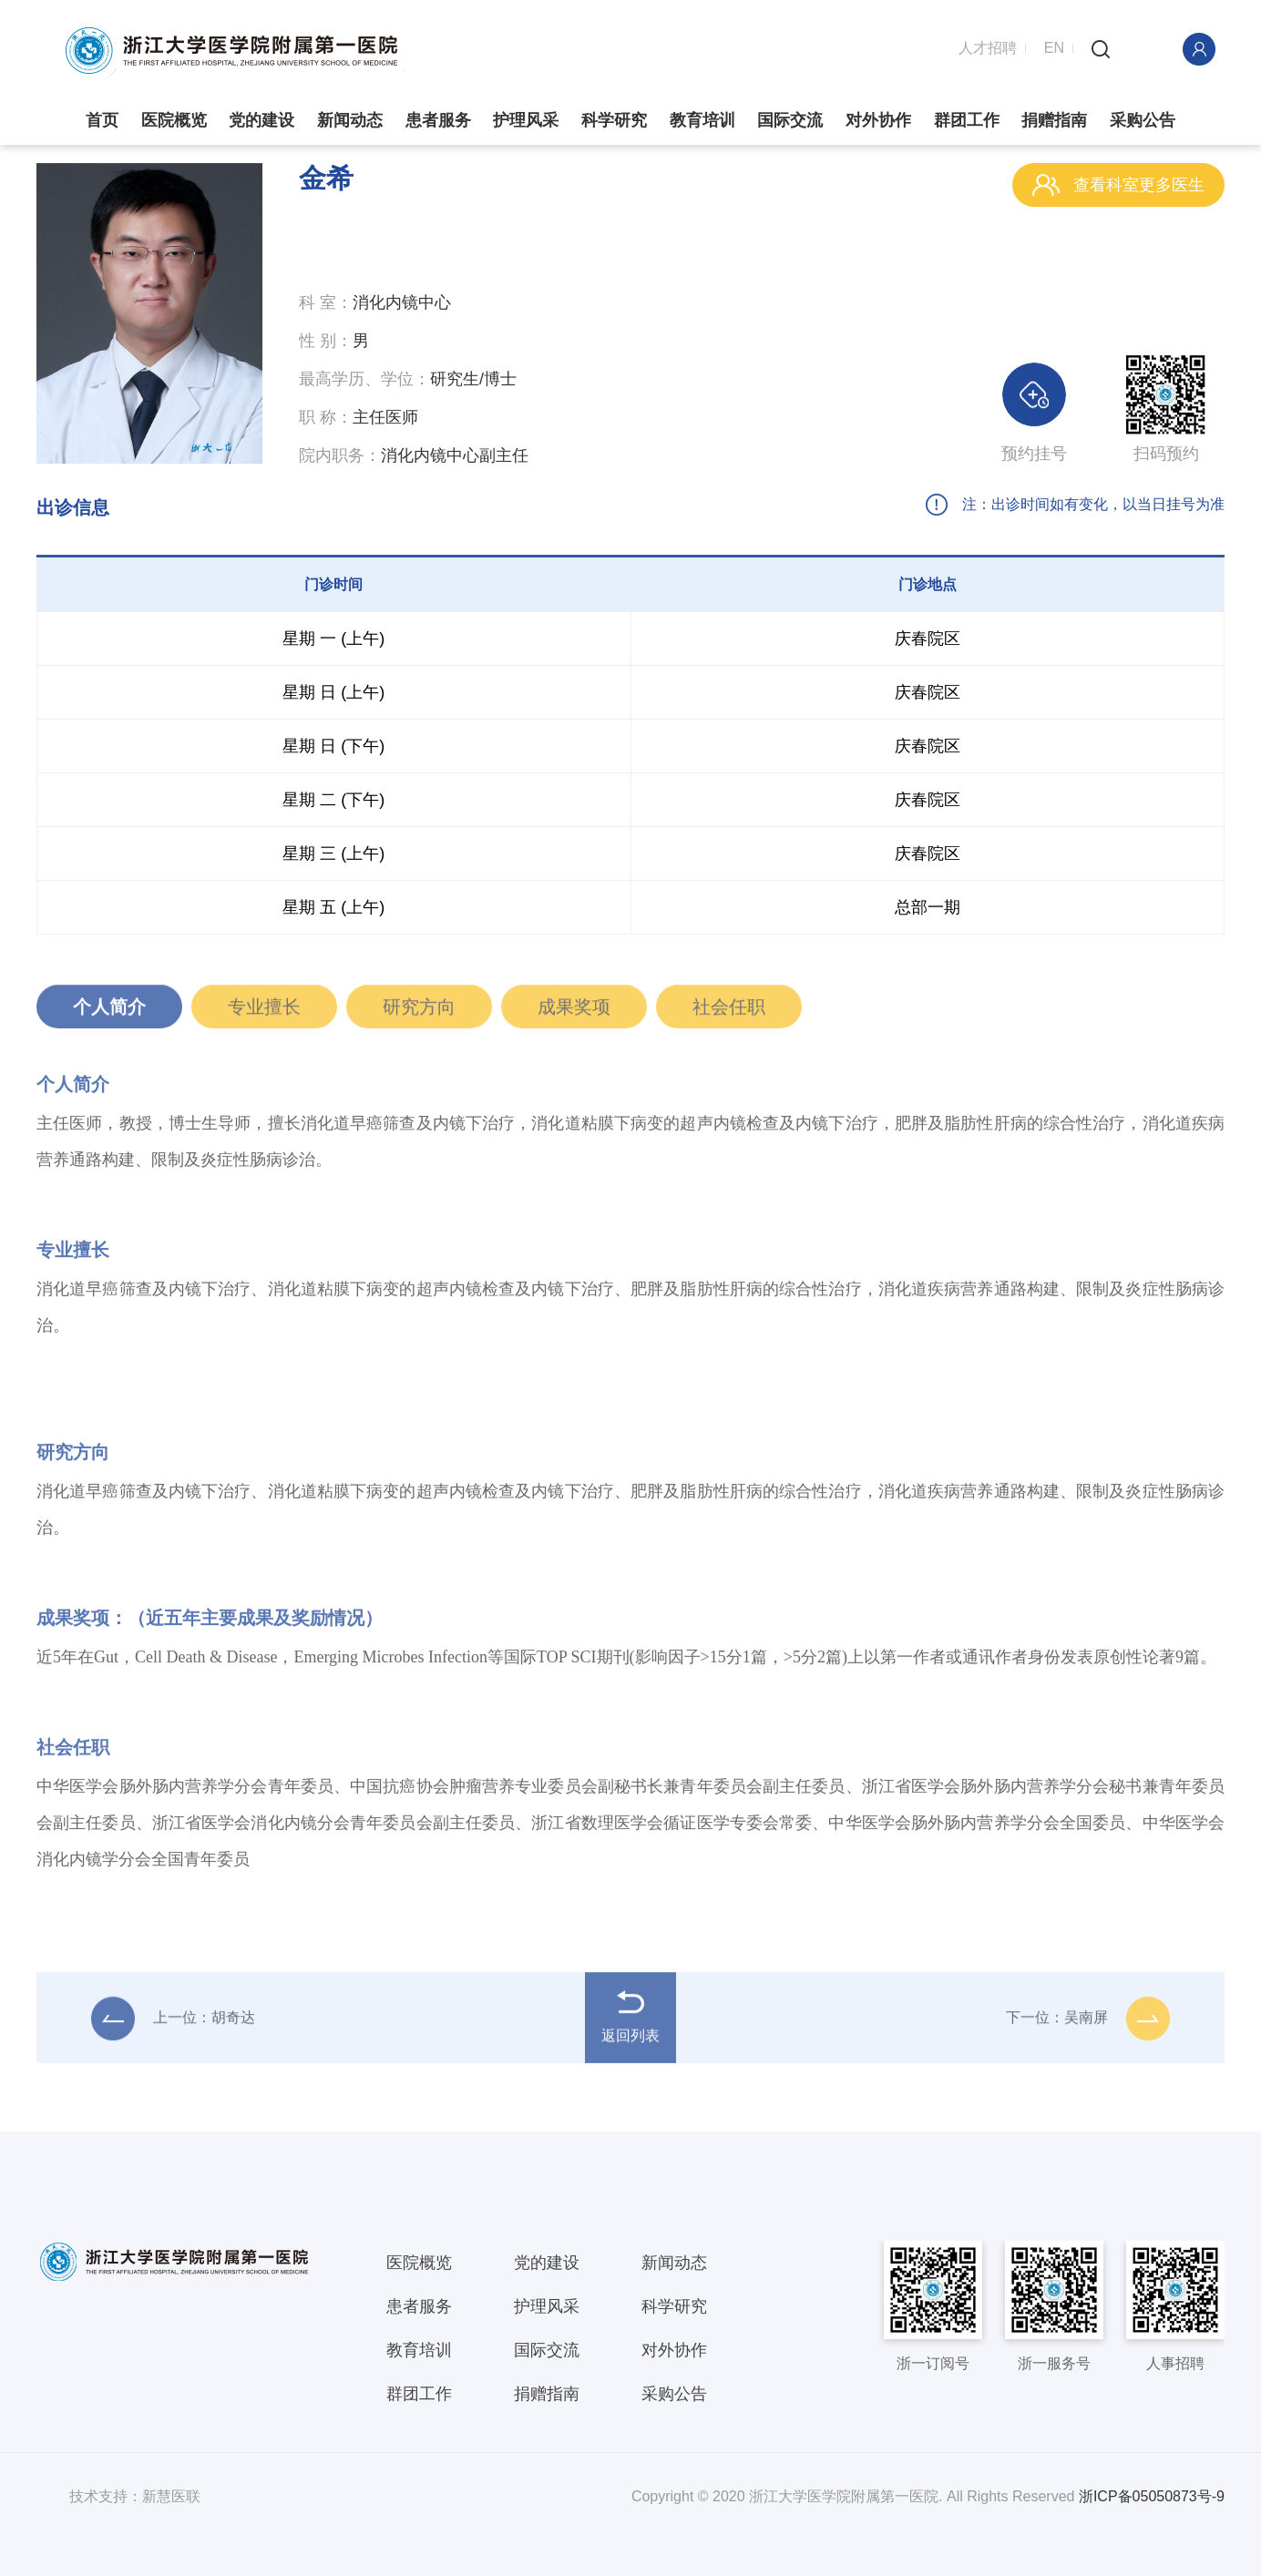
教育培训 (702, 121)
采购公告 (1142, 121)
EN (1054, 48)
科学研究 (614, 121)
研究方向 (419, 1012)
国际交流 (790, 121)
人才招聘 (988, 48)
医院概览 (174, 121)
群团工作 (967, 121)
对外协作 (878, 121)
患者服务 (438, 121)
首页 (102, 121)
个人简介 (109, 1012)
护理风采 (526, 121)
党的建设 (261, 121)
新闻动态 (350, 121)
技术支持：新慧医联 (134, 2495)
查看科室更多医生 (1118, 185)
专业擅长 (264, 1012)
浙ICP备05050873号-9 (1152, 2495)
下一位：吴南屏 (1088, 2023)
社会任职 (728, 1012)
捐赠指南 (1054, 121)
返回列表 (630, 2021)
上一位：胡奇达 (173, 2023)
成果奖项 (574, 1012)
